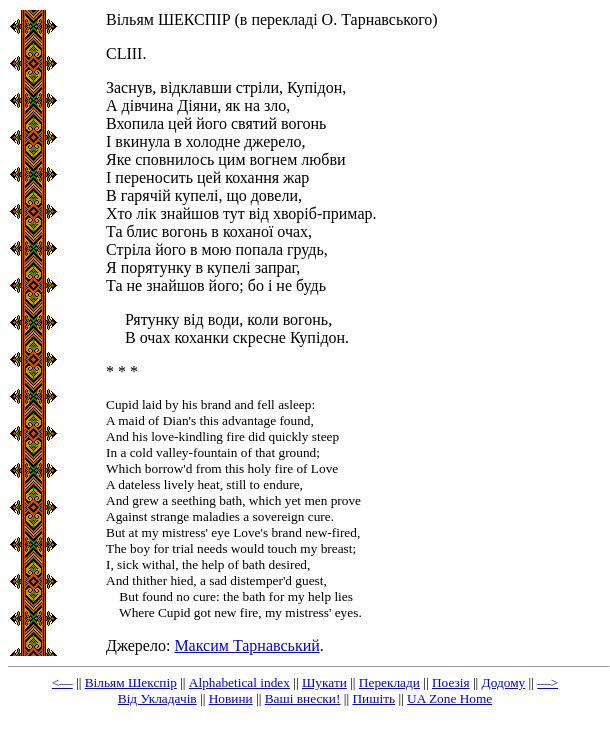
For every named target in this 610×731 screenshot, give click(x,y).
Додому (504, 682)
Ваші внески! (303, 698)
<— (62, 682)
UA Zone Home (449, 698)
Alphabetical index (239, 682)
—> (547, 682)
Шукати (324, 682)
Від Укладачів (157, 698)
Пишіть (373, 698)
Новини (231, 698)
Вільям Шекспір (131, 682)
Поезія (451, 682)
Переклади (389, 682)
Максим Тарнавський (246, 645)
